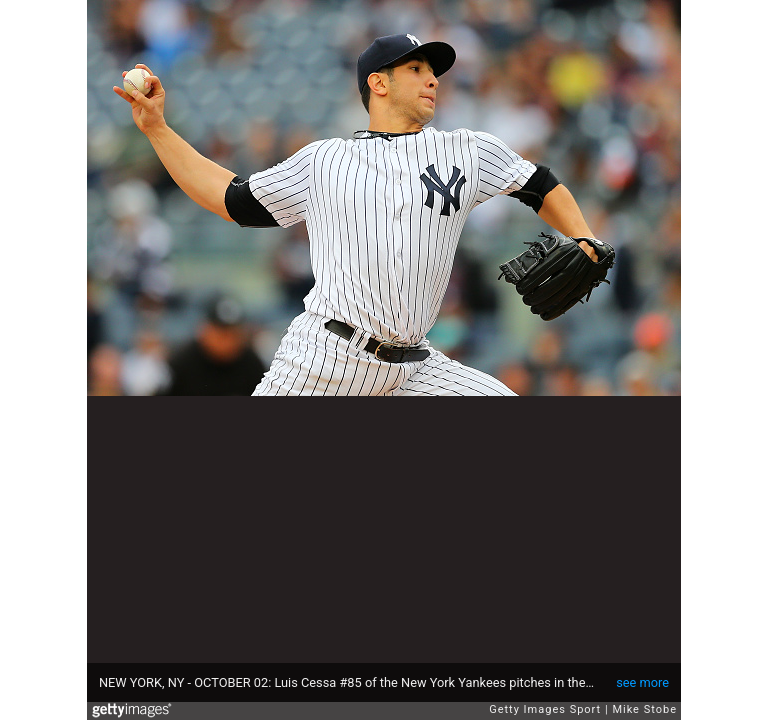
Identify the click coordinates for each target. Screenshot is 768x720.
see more (642, 682)
